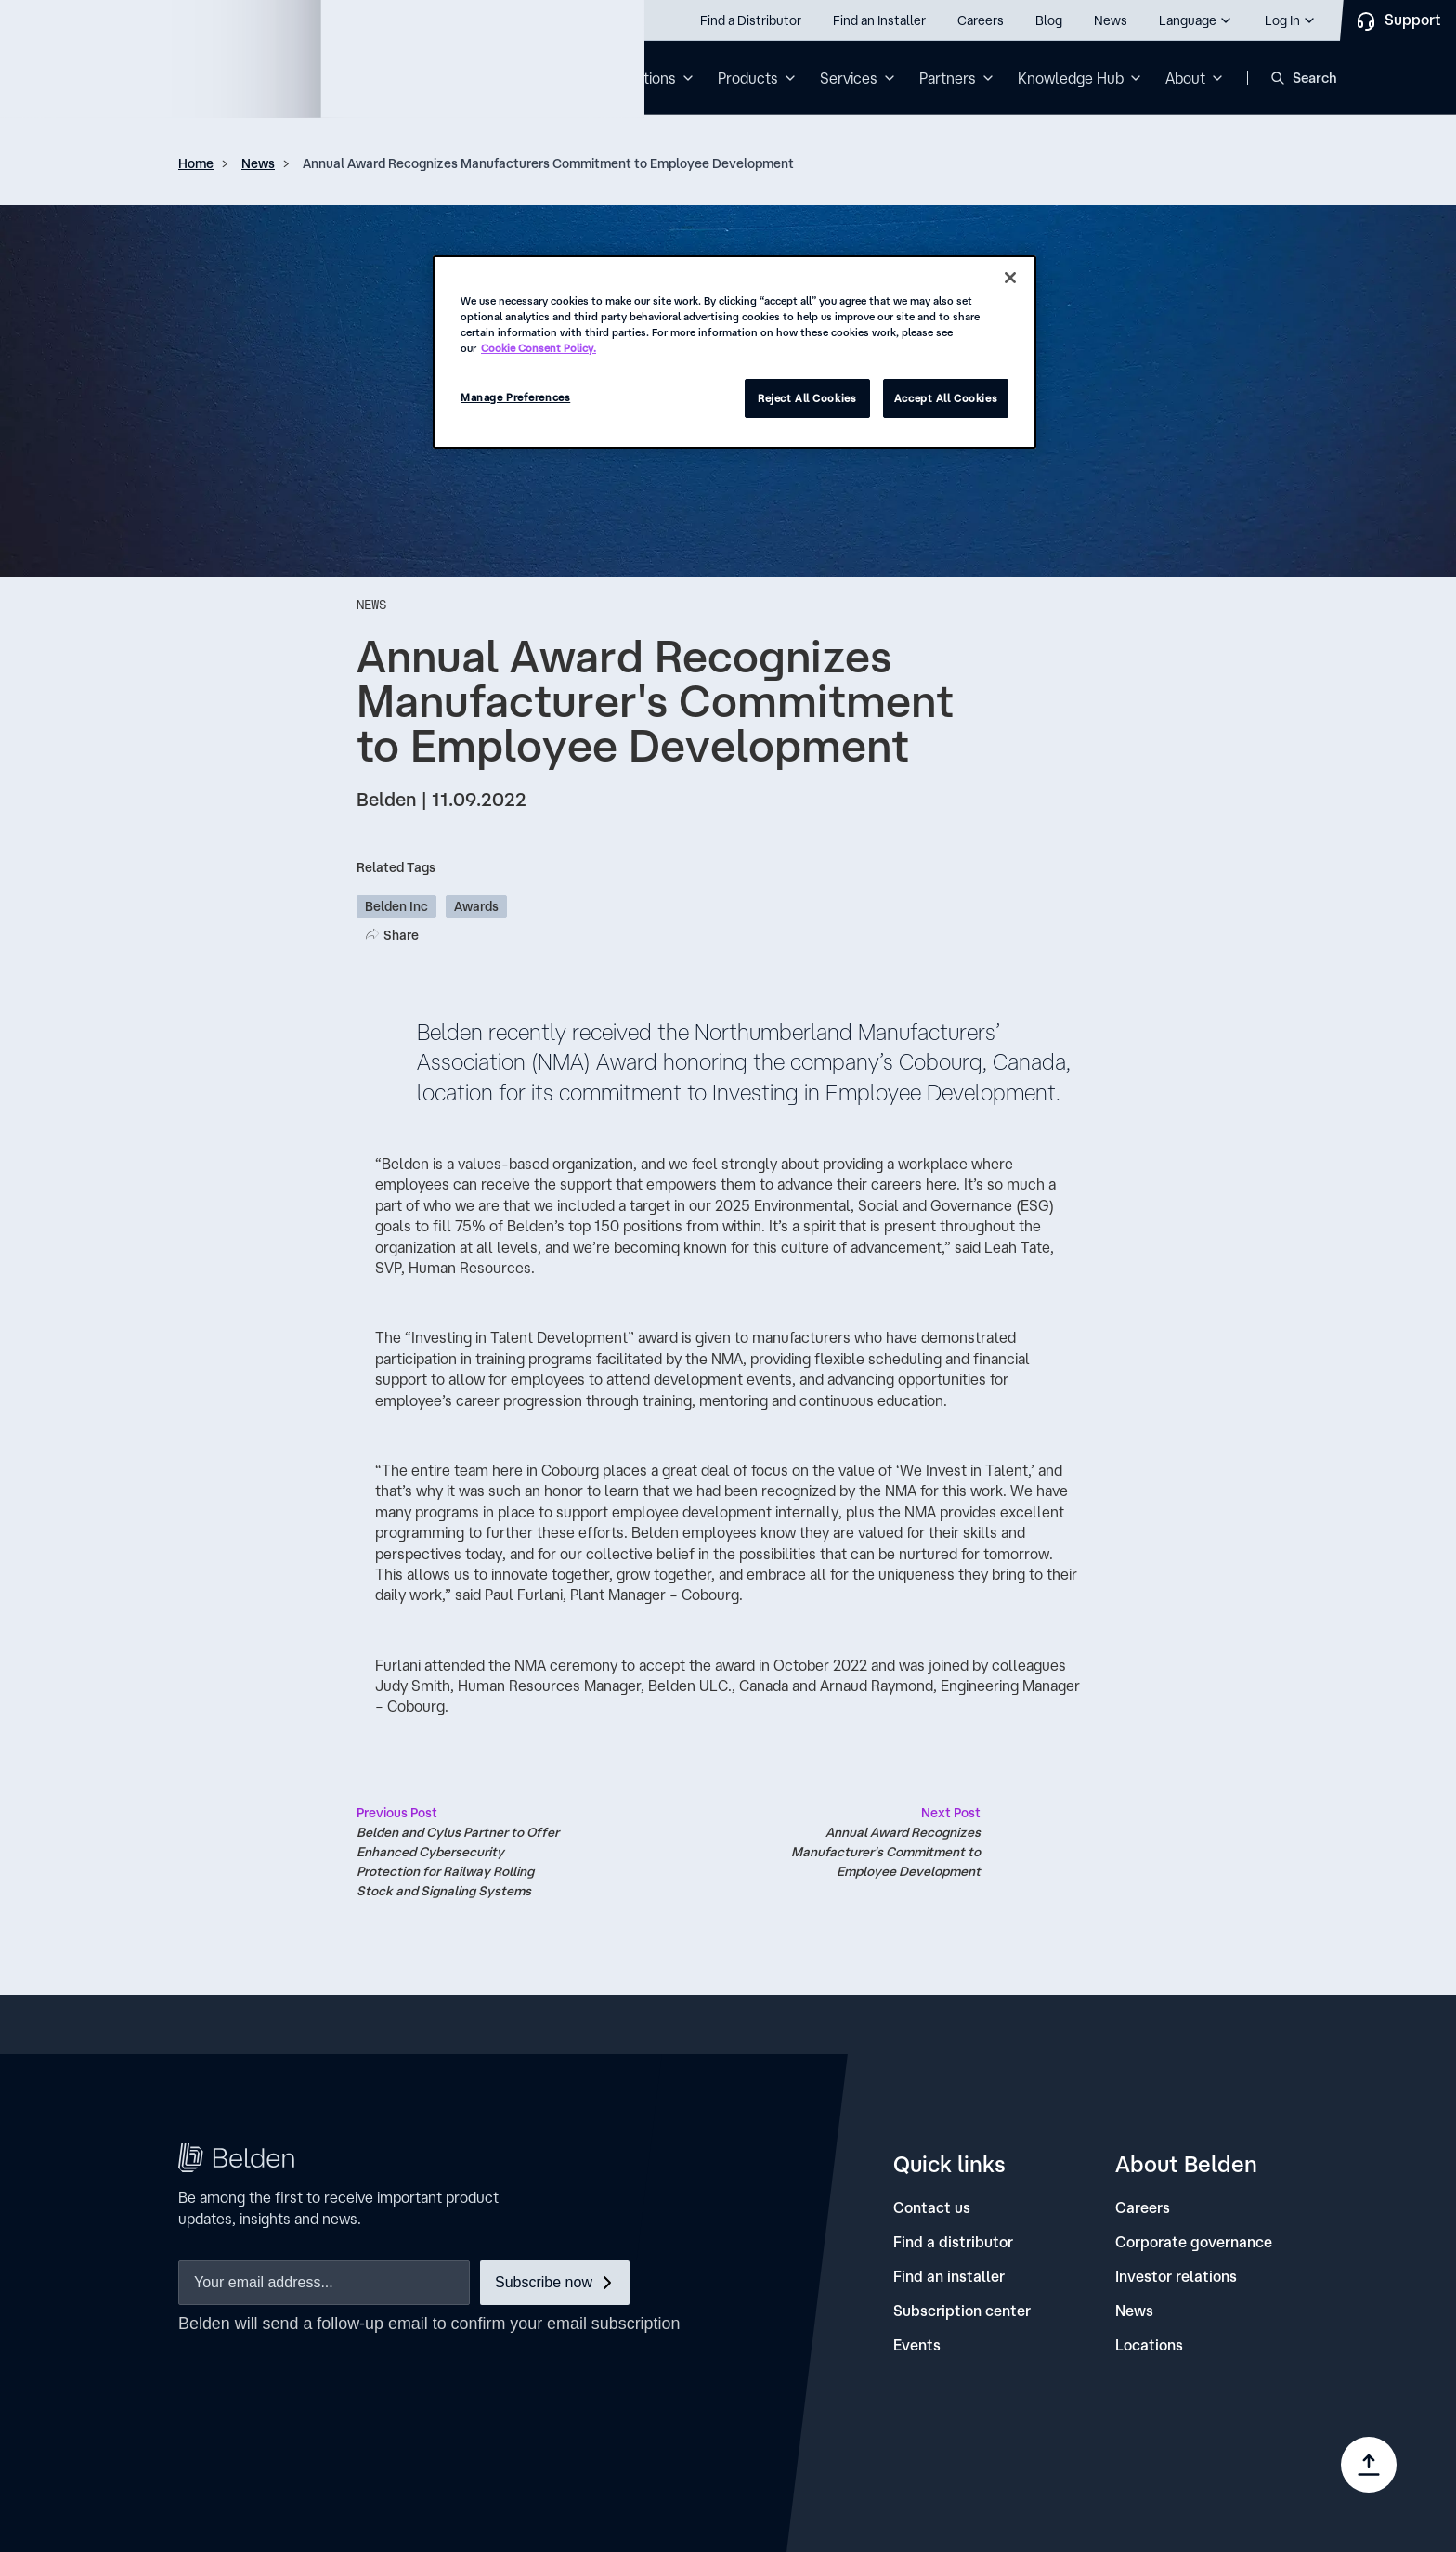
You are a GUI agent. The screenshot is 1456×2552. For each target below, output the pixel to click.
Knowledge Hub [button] (1071, 78)
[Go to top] (1369, 2465)
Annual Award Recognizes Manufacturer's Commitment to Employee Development (877, 1841)
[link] (951, 2447)
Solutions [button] (644, 78)
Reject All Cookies (807, 398)
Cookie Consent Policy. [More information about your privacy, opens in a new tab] (538, 348)
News (258, 163)
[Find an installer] (949, 2276)
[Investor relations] (1176, 2276)
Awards (476, 906)
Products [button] (748, 78)
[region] (734, 352)
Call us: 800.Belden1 (119, 20)
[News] (1134, 2311)
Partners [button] (947, 78)
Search (1315, 77)
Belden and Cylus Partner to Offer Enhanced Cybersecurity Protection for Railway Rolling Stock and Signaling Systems (461, 1850)
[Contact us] (931, 2208)
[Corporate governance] (1193, 2242)
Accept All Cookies (945, 398)
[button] (1196, 20)
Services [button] (849, 78)
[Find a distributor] (953, 2242)
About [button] (1185, 78)
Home (196, 163)
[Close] (1010, 277)
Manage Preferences (515, 397)
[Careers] (1142, 2208)
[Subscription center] (962, 2311)
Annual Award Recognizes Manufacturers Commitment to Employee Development (548, 163)
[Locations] (1149, 2345)
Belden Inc (396, 906)
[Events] (917, 2345)
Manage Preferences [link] (1160, 2478)
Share (401, 935)
